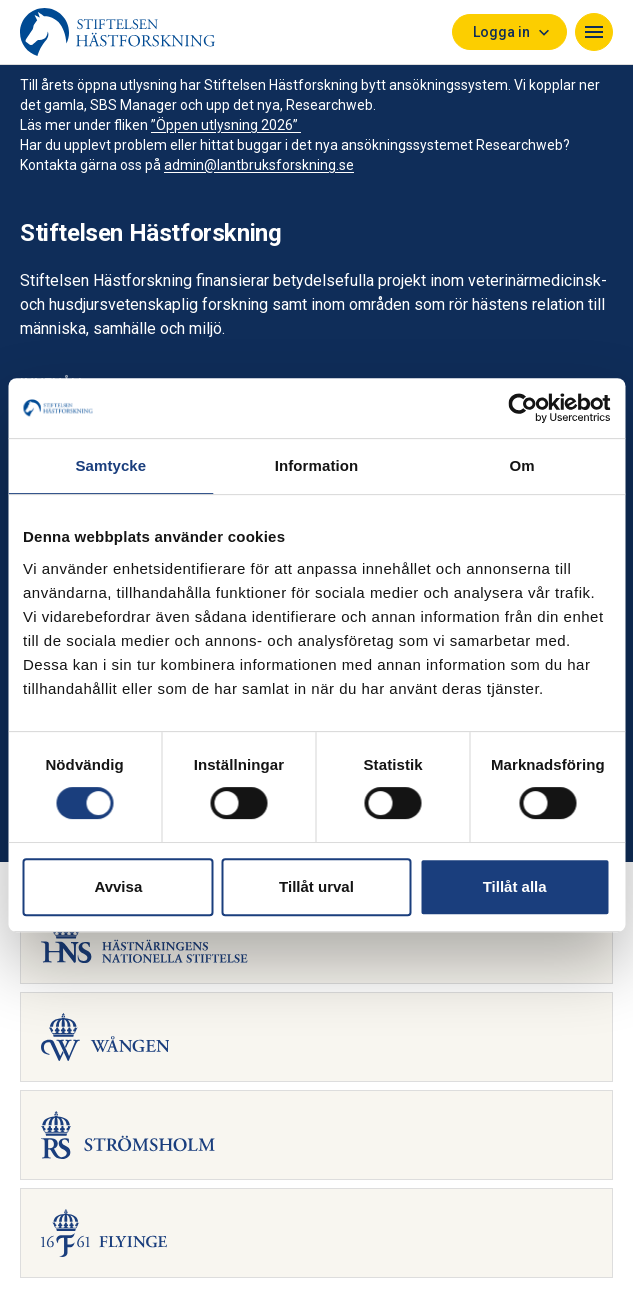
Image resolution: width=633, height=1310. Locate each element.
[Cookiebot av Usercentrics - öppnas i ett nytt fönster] (522, 408)
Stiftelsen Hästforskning (150, 233)
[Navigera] (594, 32)
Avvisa (118, 886)
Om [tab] (522, 465)
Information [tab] (317, 465)
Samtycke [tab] (110, 465)
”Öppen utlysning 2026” (226, 125)
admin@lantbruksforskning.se (259, 165)
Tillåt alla (515, 886)
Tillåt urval (316, 886)
